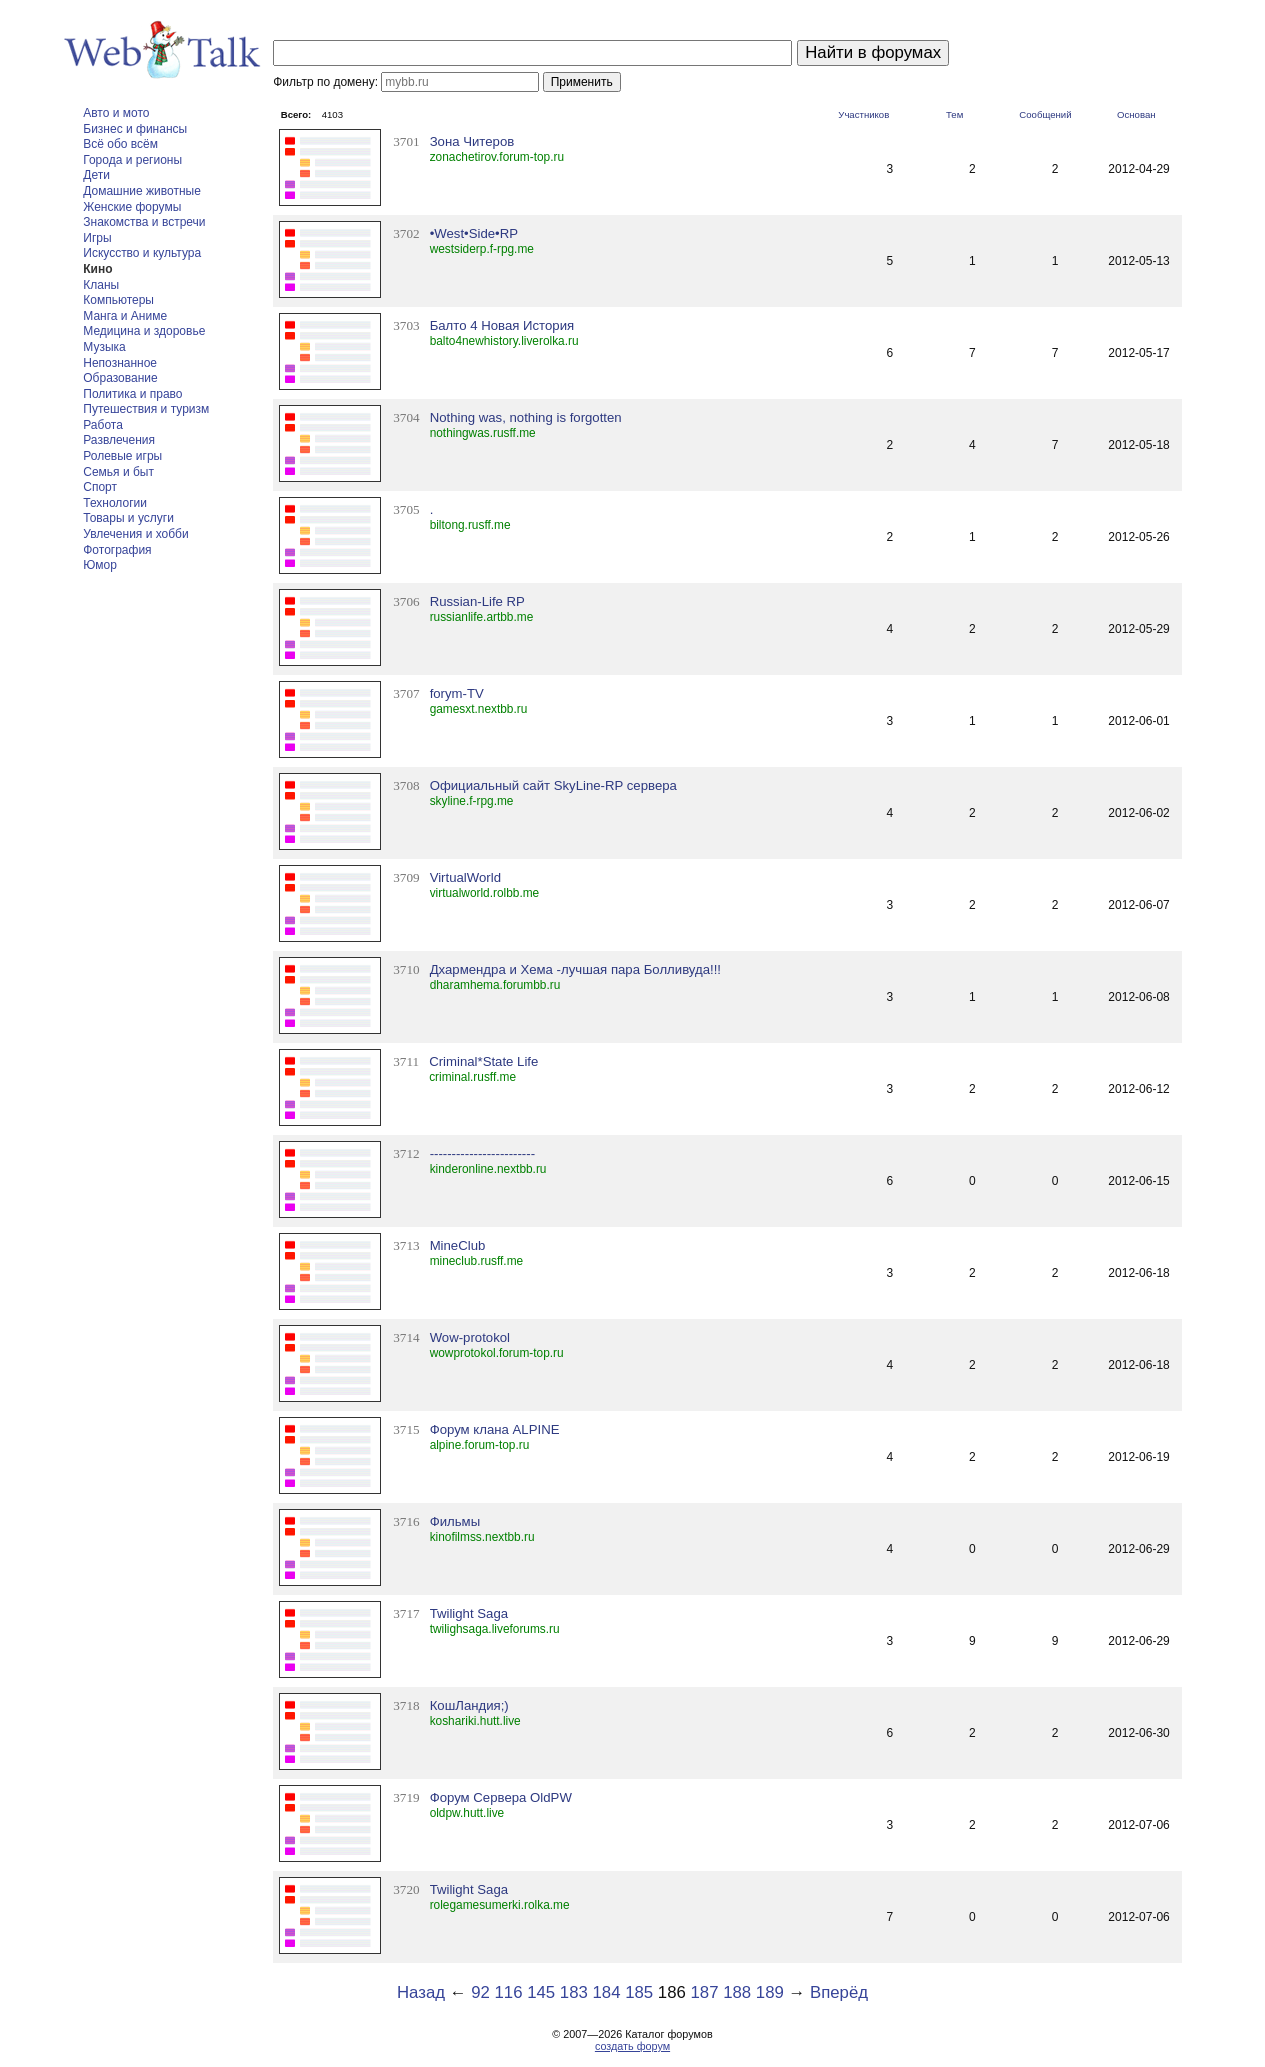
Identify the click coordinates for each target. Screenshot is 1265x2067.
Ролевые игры (122, 456)
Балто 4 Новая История (502, 325)
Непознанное (120, 363)
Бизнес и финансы (135, 129)
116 (508, 1992)
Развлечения (119, 440)
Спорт (100, 487)
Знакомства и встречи (144, 222)
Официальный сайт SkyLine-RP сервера (553, 785)
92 (480, 1992)
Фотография (117, 550)
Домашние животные (142, 191)
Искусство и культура (142, 253)
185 (639, 1992)
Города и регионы (132, 160)
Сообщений (1045, 114)
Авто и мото (116, 113)
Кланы (101, 285)
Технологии (115, 503)
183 (574, 1992)
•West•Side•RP (474, 233)
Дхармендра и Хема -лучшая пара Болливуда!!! (575, 969)
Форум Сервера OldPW (501, 1797)
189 (770, 1992)
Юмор (100, 565)
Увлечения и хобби (135, 534)
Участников (863, 114)
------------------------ (482, 1153)
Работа (103, 425)
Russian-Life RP (477, 601)
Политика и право (132, 394)
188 (737, 1992)
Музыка (104, 347)
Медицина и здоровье (144, 331)
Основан (1136, 114)
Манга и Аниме (125, 316)
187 (705, 1992)
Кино (97, 269)
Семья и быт (118, 472)
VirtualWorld (465, 877)
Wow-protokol (470, 1337)
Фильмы (455, 1521)
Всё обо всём (120, 144)
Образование (120, 378)
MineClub (458, 1245)
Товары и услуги (128, 518)
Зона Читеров (472, 141)
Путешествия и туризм (146, 409)
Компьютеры (118, 300)
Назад (421, 1992)
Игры (97, 238)
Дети (96, 175)
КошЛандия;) (469, 1705)
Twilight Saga (469, 1613)
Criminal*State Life (483, 1061)
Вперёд (839, 1992)
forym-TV (457, 693)
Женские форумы (132, 207)
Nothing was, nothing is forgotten (526, 417)
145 (541, 1992)
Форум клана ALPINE (495, 1429)
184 (607, 1992)
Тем (954, 114)
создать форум (632, 2046)
